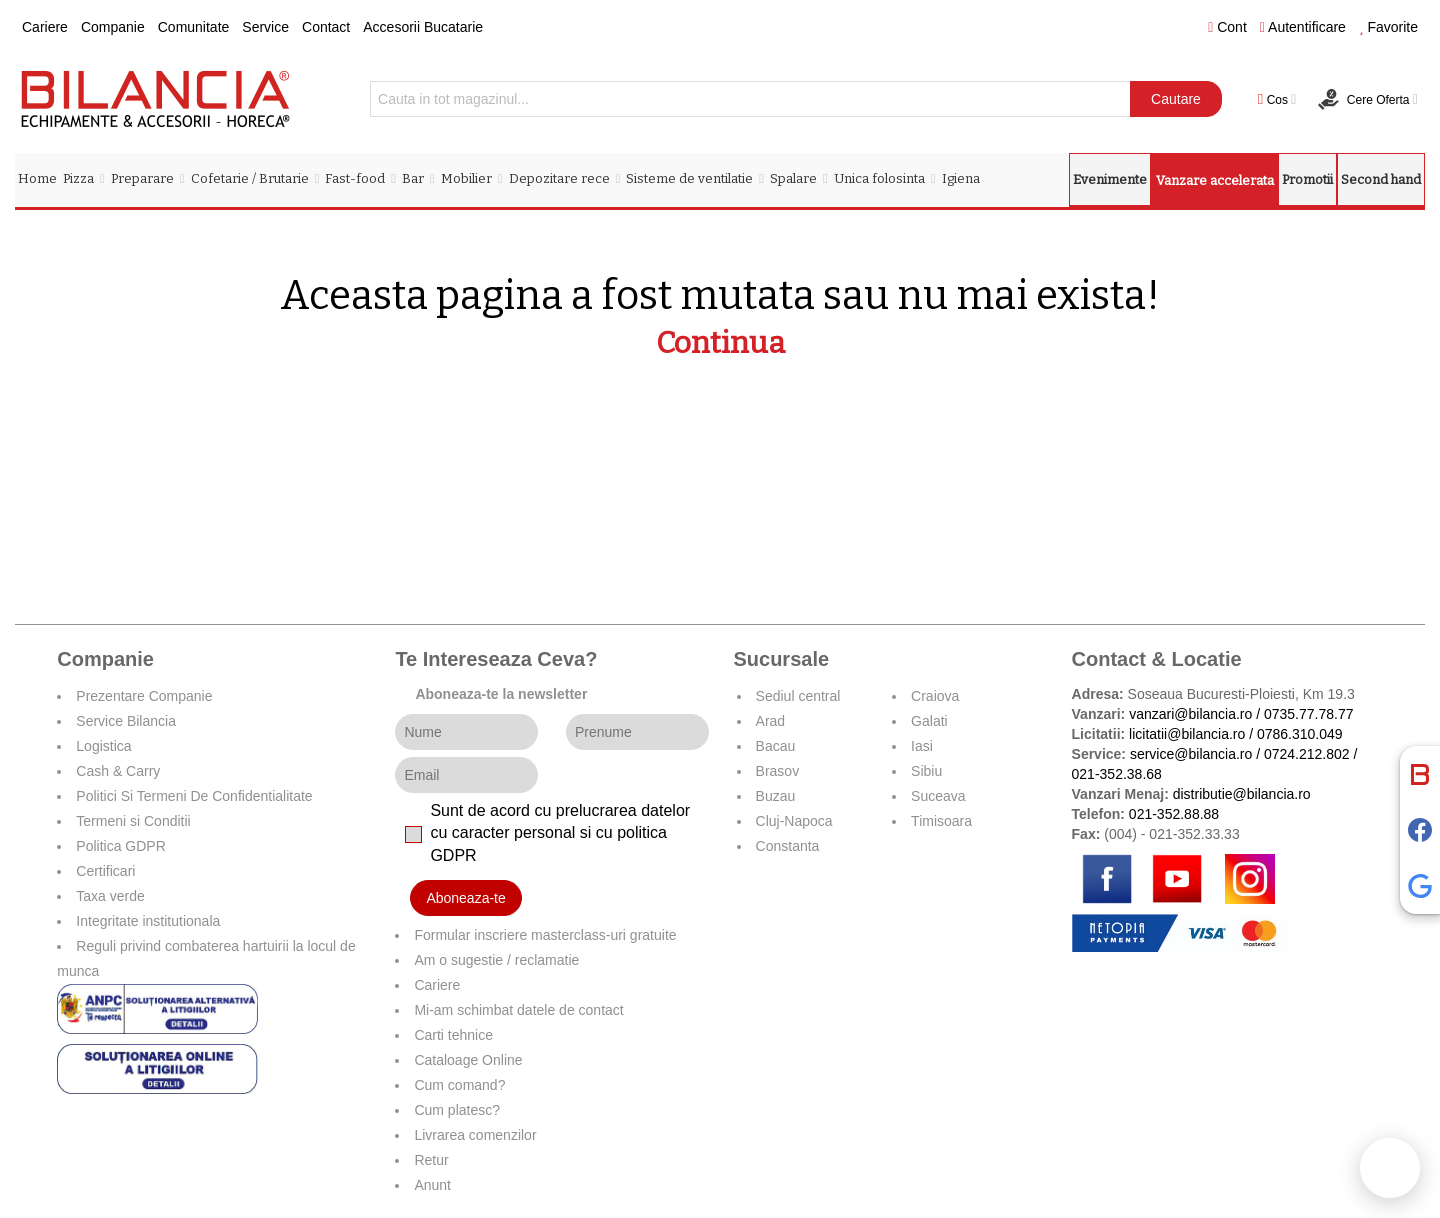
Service (265, 27)
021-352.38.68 (1117, 774)
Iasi (922, 746)
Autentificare (1303, 27)
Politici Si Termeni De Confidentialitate (194, 796)
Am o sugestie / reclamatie (496, 960)
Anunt (432, 1185)
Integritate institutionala (148, 921)
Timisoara (941, 821)
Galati (929, 721)
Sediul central (798, 696)
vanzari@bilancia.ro (1190, 714)
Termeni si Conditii (133, 821)
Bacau (776, 746)
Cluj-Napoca (794, 821)
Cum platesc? (457, 1110)
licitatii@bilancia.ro (1187, 734)
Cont (1227, 27)
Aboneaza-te (465, 898)
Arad (771, 721)
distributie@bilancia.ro (1240, 794)
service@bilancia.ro (1191, 754)
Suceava (938, 796)
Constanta (788, 846)
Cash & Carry (118, 771)
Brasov (778, 771)
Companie (113, 27)
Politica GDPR (120, 846)
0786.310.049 (1300, 734)
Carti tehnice (453, 1035)
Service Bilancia (126, 721)
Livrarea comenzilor (475, 1135)
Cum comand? (459, 1085)
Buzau (776, 796)
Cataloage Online (468, 1060)
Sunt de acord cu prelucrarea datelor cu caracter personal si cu (560, 833)
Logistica (103, 746)
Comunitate (194, 27)
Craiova (935, 696)
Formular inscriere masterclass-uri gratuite (545, 935)
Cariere (45, 27)
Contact (326, 27)
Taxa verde (110, 896)
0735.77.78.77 (1309, 714)
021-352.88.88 (1174, 814)
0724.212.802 (1307, 754)
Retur (431, 1160)
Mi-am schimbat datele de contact (518, 1010)
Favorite (1388, 27)
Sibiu (926, 771)
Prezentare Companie (144, 696)
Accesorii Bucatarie (423, 27)
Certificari (105, 871)
